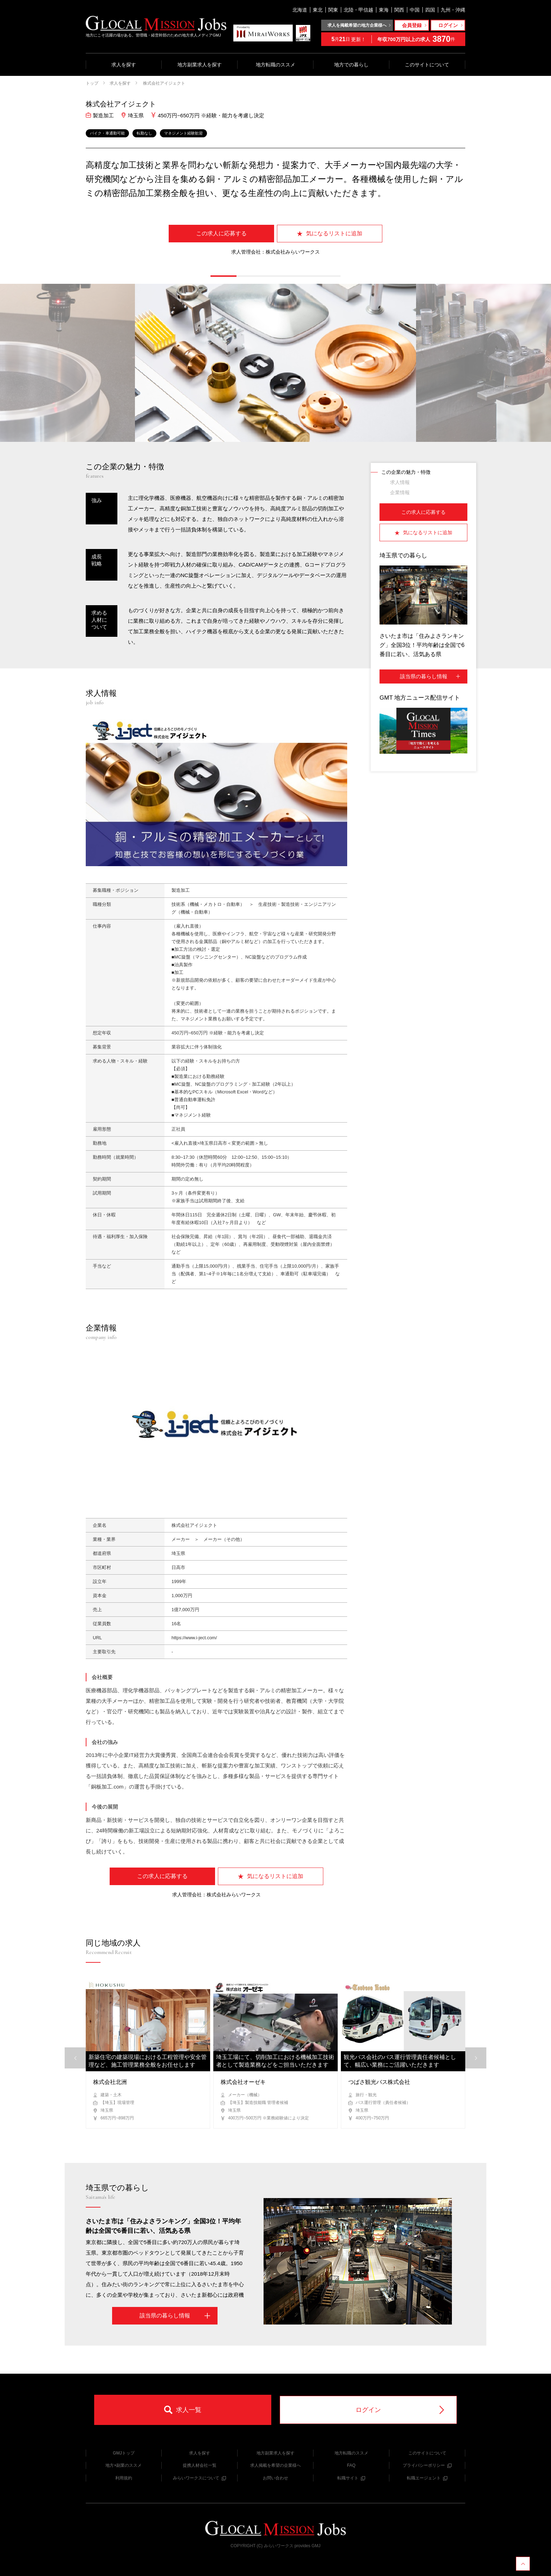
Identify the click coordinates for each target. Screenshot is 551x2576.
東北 (318, 10)
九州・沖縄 (453, 10)
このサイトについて (427, 64)
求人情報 (400, 482)
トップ (92, 83)
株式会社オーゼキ (243, 2082)
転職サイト (351, 2478)
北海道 (299, 10)
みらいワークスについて (199, 2478)
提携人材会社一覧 (199, 2465)
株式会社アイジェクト (163, 83)
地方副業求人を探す (199, 64)
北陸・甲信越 (358, 10)
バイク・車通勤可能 (107, 133)
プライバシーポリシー (427, 2465)
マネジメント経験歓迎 (183, 133)
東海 (384, 10)
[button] (223, 276)
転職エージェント (427, 2478)
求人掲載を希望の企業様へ (275, 2465)
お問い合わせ (275, 2478)
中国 (415, 10)
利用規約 (123, 2478)
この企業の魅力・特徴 (405, 472)
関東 (333, 10)
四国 (430, 10)
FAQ (351, 2465)
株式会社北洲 (110, 2082)
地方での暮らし (351, 64)
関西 (399, 10)
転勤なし (144, 133)
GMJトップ (123, 2453)
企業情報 (400, 492)
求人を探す (123, 64)
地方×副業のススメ (123, 2465)
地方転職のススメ (275, 64)
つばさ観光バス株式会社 (379, 2082)
